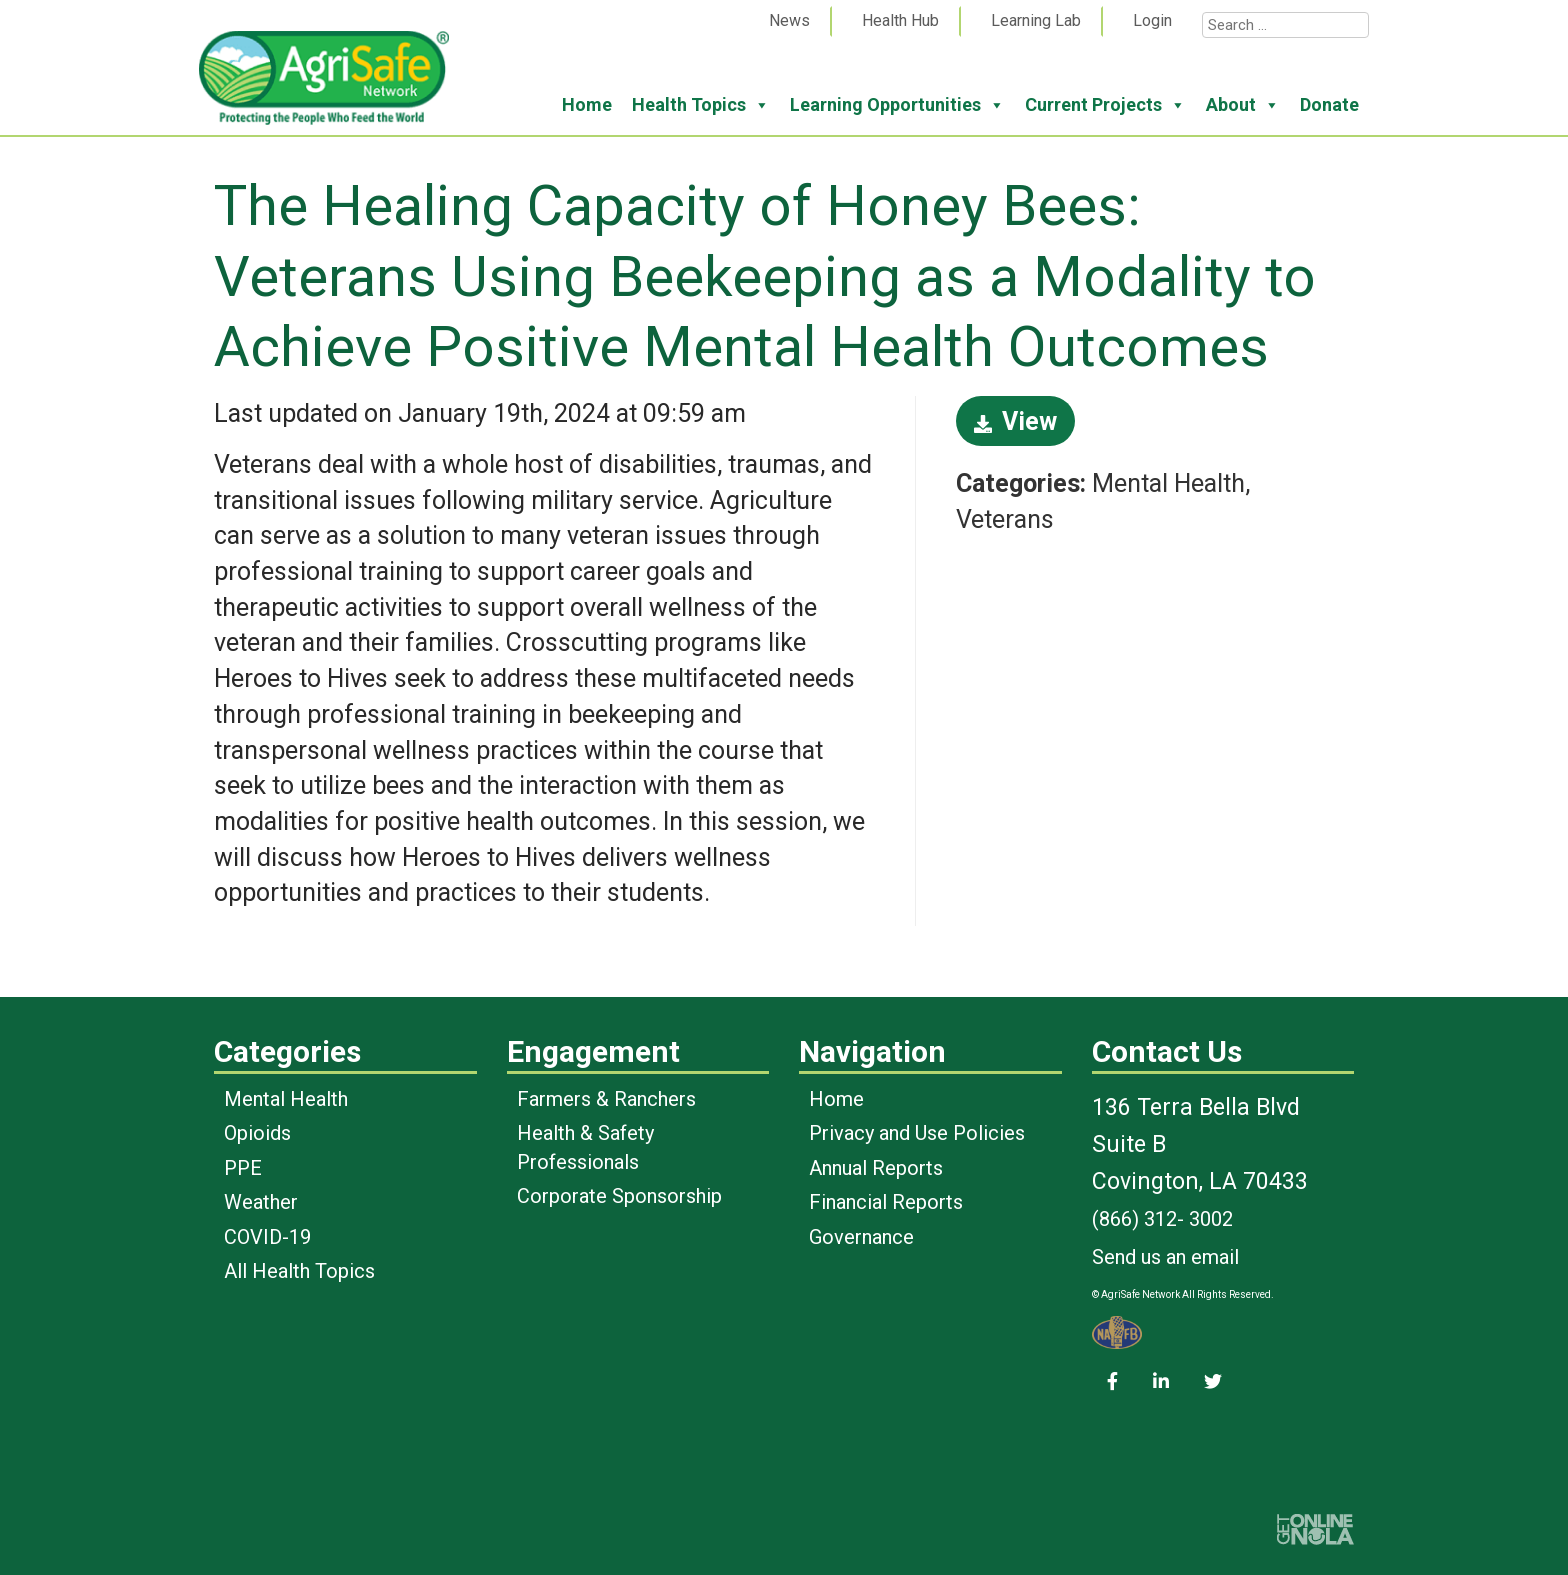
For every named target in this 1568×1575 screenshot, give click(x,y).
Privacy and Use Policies (917, 1133)
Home (587, 104)
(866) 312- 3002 (1162, 1219)
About (1243, 105)
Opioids (257, 1133)
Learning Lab (1036, 20)
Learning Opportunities (897, 105)
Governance (861, 1237)
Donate (1329, 104)
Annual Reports (876, 1168)
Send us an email (1165, 1257)
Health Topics (701, 105)
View (1015, 421)
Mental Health (286, 1099)
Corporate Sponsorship (619, 1196)
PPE (243, 1168)
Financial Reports (886, 1202)
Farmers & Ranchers (606, 1099)
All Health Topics (299, 1271)
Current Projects (1105, 105)
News (789, 20)
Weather (261, 1202)
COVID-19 (267, 1237)
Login (1152, 20)
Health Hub (900, 20)
